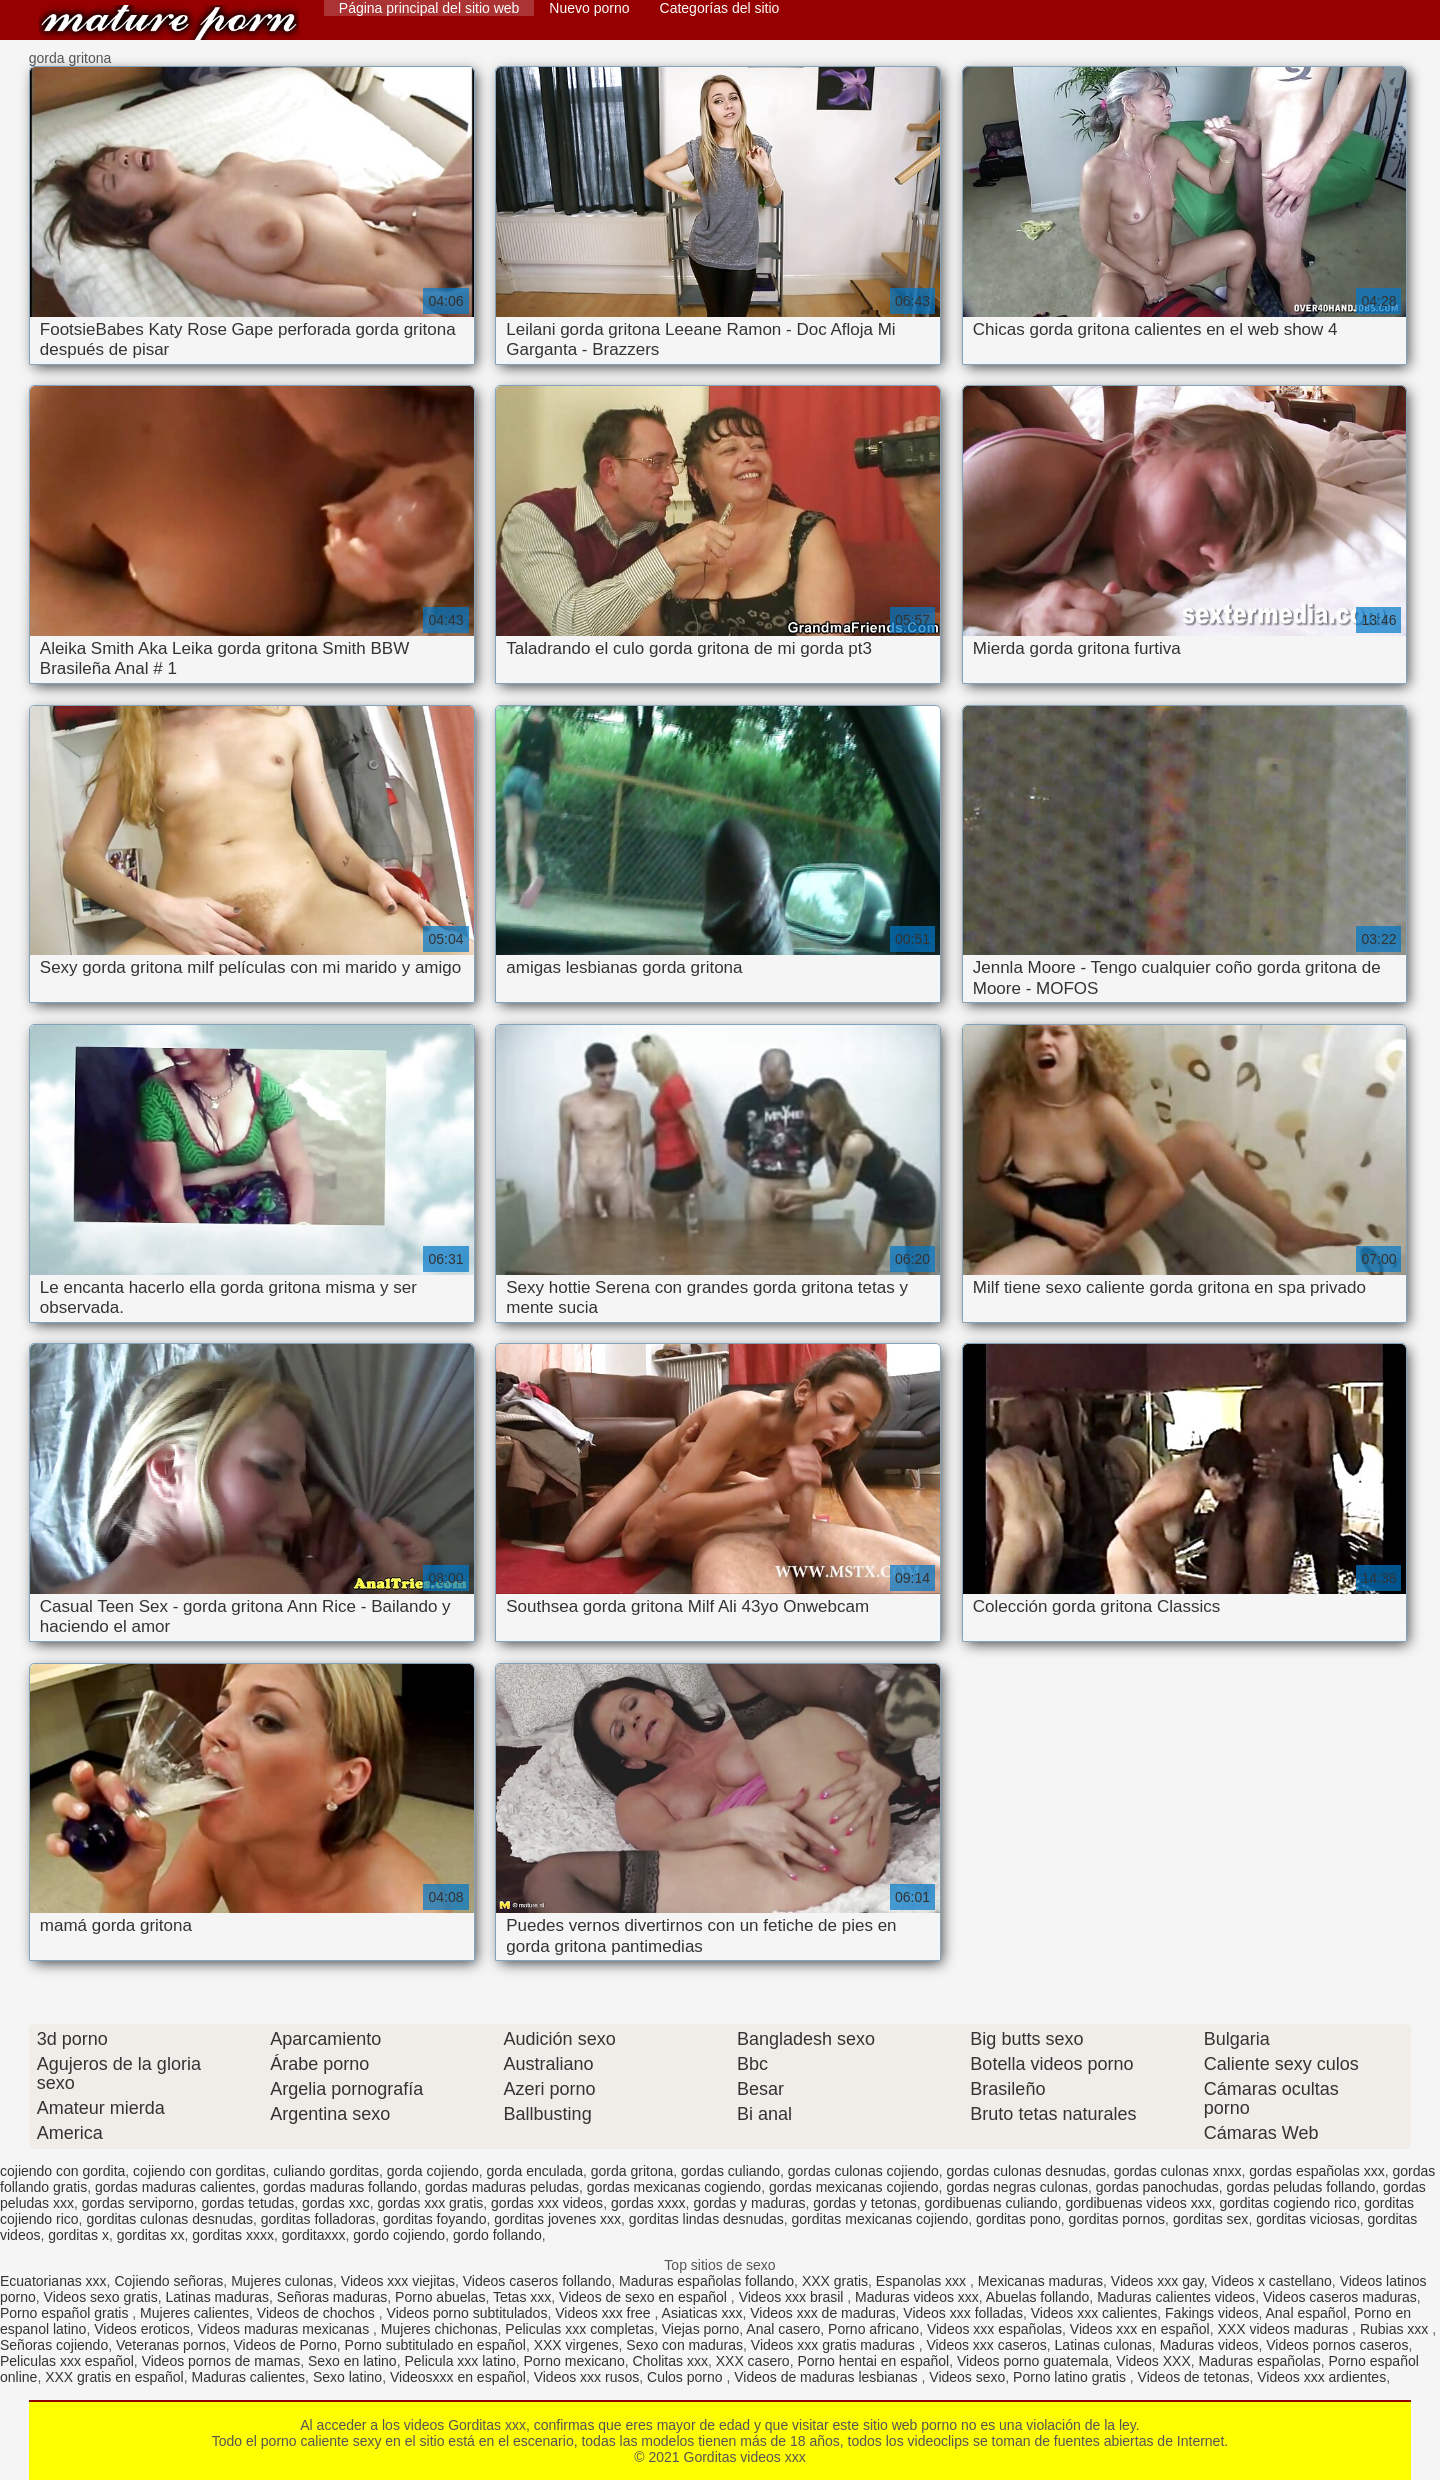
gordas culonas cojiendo (863, 2171)
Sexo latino (347, 2377)
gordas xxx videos (547, 2203)
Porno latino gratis (1071, 2377)
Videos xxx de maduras (822, 2313)
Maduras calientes (248, 2377)
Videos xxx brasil (793, 2297)
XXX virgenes (576, 2345)
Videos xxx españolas (994, 2329)
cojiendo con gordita (62, 2171)
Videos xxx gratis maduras (835, 2345)
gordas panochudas (1157, 2187)
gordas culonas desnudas (1027, 2171)
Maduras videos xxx (917, 2297)
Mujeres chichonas (439, 2329)
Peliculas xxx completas (579, 2329)
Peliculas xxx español (67, 2361)
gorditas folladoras (318, 2219)
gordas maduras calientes (175, 2187)
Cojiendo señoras (168, 2281)
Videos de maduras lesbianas (827, 2377)
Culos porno (686, 2377)
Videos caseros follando (537, 2281)
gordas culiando (730, 2171)
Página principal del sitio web (429, 8)
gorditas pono (1018, 2219)
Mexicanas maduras (1040, 2281)
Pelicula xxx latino (459, 2361)
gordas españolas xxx (1316, 2171)
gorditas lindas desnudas (706, 2219)
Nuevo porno (589, 8)
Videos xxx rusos (587, 2377)
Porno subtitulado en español (435, 2345)
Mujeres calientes (194, 2313)
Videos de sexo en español (645, 2297)
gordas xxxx (648, 2203)
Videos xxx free (604, 2313)
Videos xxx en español (1140, 2329)
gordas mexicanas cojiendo (854, 2187)
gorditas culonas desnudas (169, 2219)
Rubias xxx (1396, 2329)
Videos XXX (1153, 2361)
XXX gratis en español (114, 2377)
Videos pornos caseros (1337, 2345)
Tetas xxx (522, 2297)
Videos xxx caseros (986, 2345)
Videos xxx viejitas (398, 2281)
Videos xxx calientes (1094, 2313)
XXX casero (753, 2361)
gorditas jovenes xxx (557, 2219)
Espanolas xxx (923, 2281)
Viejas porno (701, 2329)
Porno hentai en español (873, 2361)
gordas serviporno (138, 2203)
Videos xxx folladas (963, 2313)
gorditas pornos (1117, 2219)
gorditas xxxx (233, 2235)
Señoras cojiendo (54, 2345)
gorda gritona (632, 2171)
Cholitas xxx (669, 2361)
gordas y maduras (749, 2203)
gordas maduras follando (340, 2187)
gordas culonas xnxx (1178, 2171)
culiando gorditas (326, 2171)
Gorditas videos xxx (169, 22)
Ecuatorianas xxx (53, 2281)
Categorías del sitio (720, 8)
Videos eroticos (141, 2329)
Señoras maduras (332, 2297)
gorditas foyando (435, 2219)
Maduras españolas (1260, 2361)
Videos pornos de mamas (221, 2361)
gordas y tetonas (865, 2203)
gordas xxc (336, 2203)
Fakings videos (1211, 2313)
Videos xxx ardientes (1321, 2377)
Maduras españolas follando (706, 2281)
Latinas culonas (1103, 2345)
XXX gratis (835, 2281)
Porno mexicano (574, 2361)
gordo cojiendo (399, 2235)
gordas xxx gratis (430, 2203)
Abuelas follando (1038, 2297)
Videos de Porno (285, 2345)
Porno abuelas (440, 2297)
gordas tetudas (248, 2203)
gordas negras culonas (1017, 2187)
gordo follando (497, 2235)
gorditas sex (1210, 2219)
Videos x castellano (1271, 2281)
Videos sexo (967, 2377)
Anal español (1305, 2313)
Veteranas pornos (171, 2345)
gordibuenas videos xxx (1138, 2203)
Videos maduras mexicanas (285, 2329)
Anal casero (783, 2329)
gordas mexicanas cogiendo (674, 2187)
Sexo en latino (352, 2361)
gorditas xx (151, 2235)
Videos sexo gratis (101, 2297)
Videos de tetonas (1194, 2377)
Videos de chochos (318, 2313)
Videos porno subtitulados (467, 2313)
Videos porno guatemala (1033, 2361)
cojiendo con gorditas (199, 2171)
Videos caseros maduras (1340, 2297)
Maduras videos (1209, 2345)
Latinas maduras (218, 2297)
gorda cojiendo (433, 2171)
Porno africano (873, 2329)
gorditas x (78, 2235)
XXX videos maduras (1284, 2329)
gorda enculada (534, 2171)
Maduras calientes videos (1176, 2297)
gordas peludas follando (1301, 2187)
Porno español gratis (66, 2313)
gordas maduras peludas (502, 2187)
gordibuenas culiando (991, 2203)
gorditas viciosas (1308, 2219)
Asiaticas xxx (702, 2313)
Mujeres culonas (282, 2281)
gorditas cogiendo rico (1288, 2203)
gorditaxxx (314, 2235)
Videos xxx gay (1157, 2281)
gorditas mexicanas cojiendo (880, 2219)
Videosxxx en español (458, 2377)
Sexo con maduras (684, 2345)
